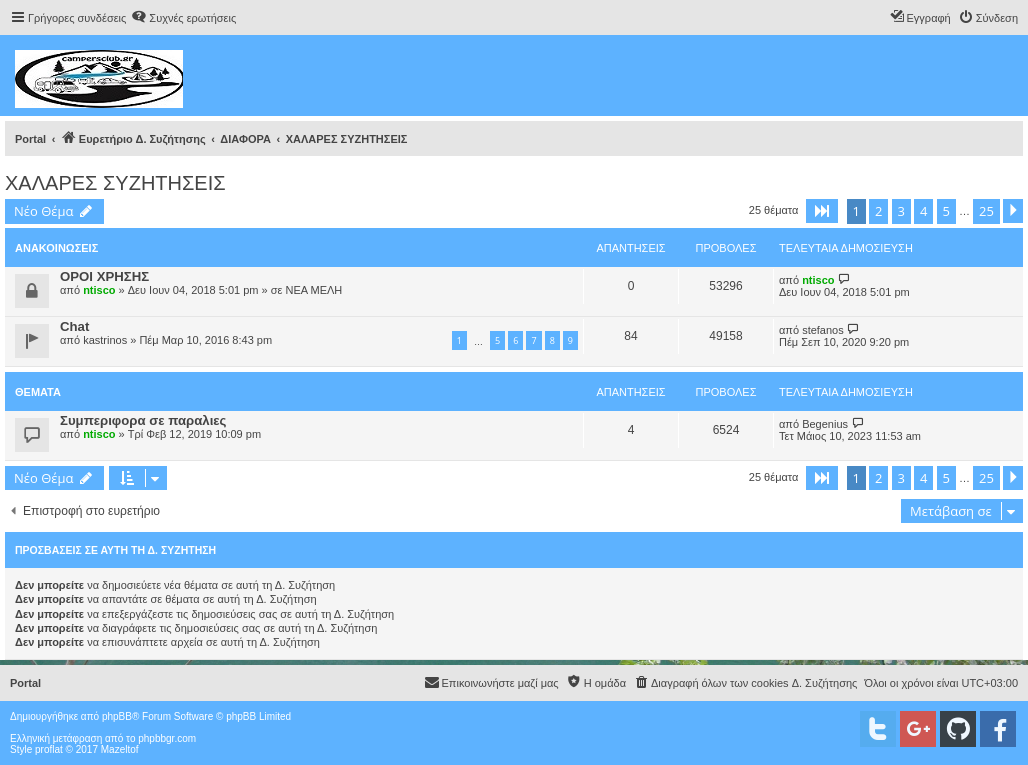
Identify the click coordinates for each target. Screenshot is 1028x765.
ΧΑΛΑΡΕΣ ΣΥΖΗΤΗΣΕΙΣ (115, 183)
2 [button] (878, 211)
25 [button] (986, 211)
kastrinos (105, 340)
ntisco (99, 290)
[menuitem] (183, 18)
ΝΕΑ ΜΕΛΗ (313, 290)
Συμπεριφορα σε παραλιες (143, 420)
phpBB (117, 716)
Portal (30, 139)
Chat (74, 326)
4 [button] (923, 211)
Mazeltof (120, 749)
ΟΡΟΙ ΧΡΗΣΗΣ (104, 276)
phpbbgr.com (167, 738)
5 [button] (946, 211)
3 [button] (901, 211)
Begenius (825, 424)
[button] (822, 211)
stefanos (823, 330)
